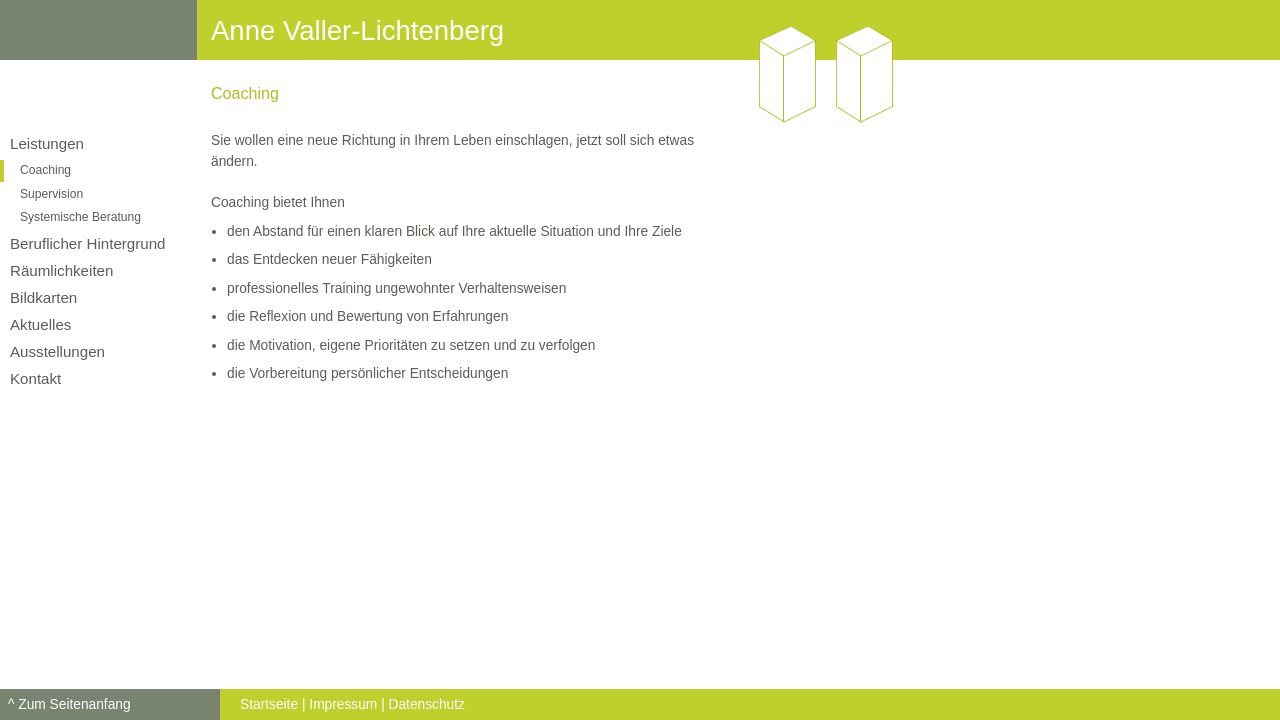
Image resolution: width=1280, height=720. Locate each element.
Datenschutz (427, 704)
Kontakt (35, 378)
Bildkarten (43, 297)
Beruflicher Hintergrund (88, 243)
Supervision (51, 194)
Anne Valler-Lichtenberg (357, 30)
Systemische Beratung (80, 217)
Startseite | (272, 704)
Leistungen (47, 143)
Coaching (45, 170)
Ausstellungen (57, 351)
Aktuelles (40, 324)
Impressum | (346, 704)
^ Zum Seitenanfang (69, 704)
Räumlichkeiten (61, 270)
